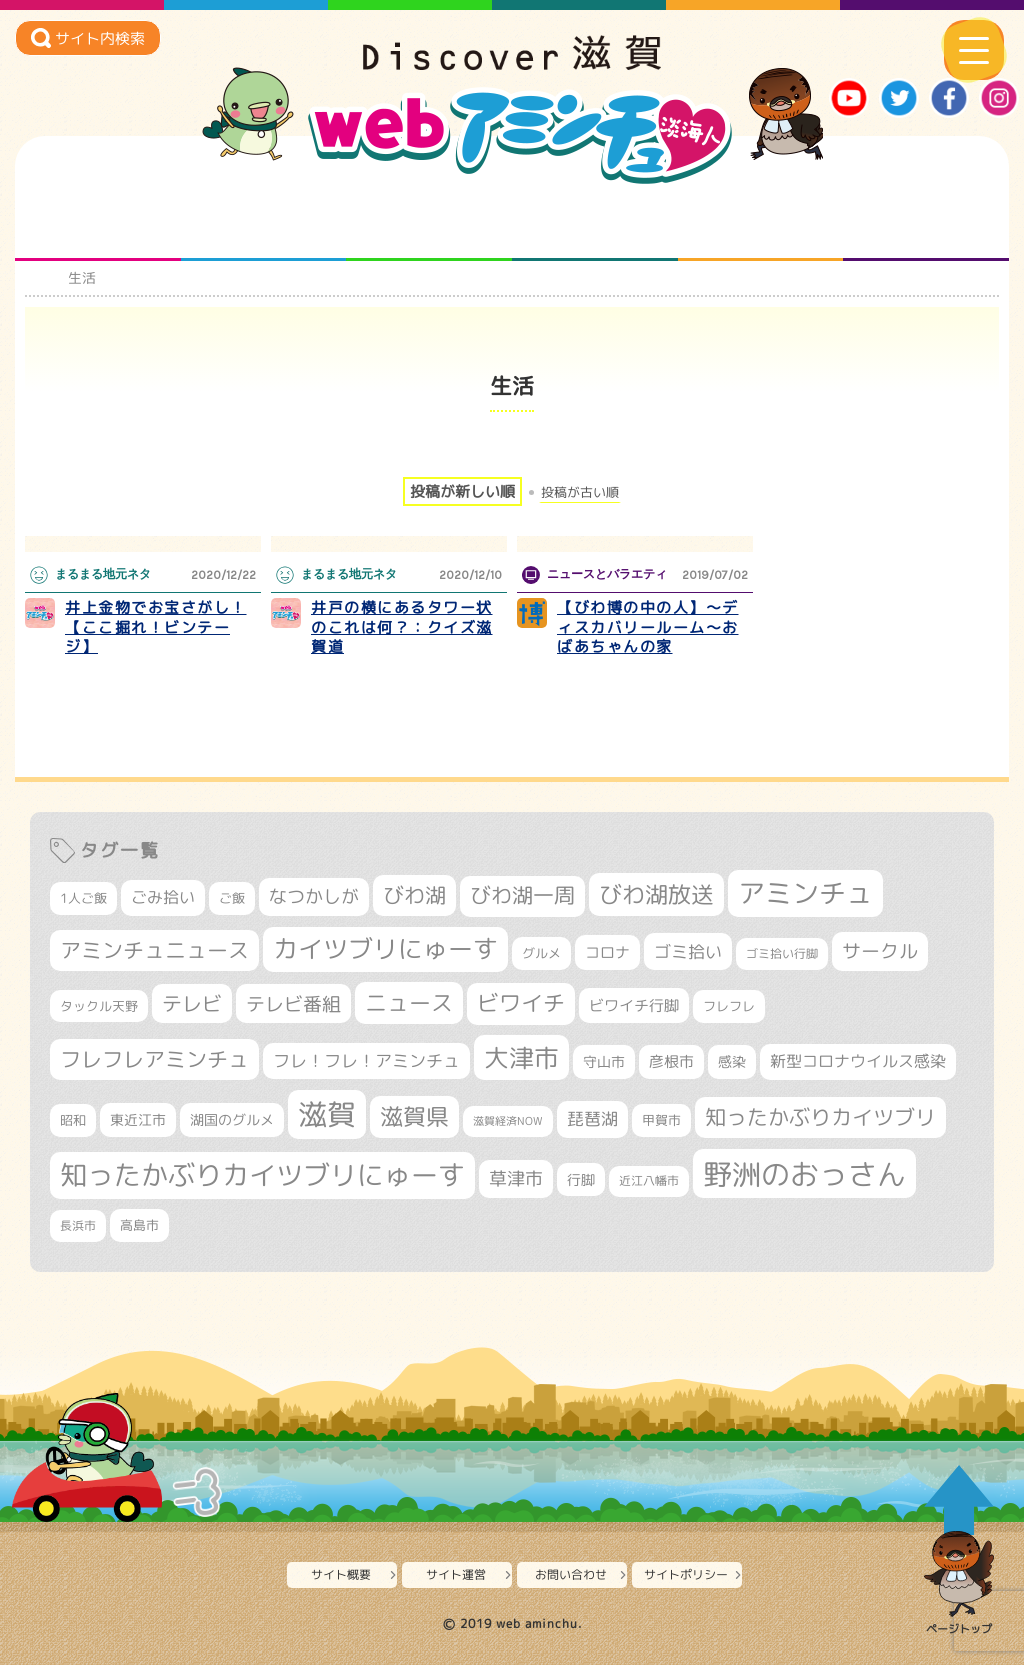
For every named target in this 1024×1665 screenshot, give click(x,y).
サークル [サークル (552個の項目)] (880, 951)
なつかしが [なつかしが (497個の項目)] (314, 896)
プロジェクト (760, 221)
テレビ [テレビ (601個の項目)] (192, 1003)
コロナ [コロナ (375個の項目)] (607, 952)
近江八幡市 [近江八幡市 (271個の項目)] (649, 1181)
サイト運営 (456, 1574)
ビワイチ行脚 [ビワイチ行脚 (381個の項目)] (634, 1005)
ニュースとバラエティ (926, 221)
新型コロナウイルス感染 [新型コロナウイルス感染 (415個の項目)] (858, 1061)
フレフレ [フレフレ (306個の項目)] (729, 1006)
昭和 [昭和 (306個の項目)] (73, 1120)
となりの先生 (263, 221)
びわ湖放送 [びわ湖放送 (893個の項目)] (656, 894)
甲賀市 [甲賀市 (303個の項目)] (661, 1120)
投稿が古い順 (580, 492)
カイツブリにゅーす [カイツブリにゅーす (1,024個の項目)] (385, 948)
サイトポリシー (686, 1574)
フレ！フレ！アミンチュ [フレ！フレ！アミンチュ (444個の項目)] (366, 1060)
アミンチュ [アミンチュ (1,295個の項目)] (805, 893)
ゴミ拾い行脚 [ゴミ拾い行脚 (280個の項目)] (782, 953)
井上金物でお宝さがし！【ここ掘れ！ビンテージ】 (156, 627)
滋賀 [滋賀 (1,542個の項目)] (327, 1114)
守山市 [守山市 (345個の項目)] (604, 1062)
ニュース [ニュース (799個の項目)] (409, 1002)
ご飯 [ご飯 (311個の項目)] (232, 898)
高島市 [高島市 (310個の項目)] (139, 1225)
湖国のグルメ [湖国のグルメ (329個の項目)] (232, 1119)
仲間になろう (429, 221)
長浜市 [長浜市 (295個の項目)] (78, 1225)
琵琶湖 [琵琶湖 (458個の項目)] (592, 1118)
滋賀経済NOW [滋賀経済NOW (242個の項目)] (508, 1121)
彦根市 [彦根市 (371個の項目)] (671, 1061)
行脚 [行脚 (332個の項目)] (581, 1179)
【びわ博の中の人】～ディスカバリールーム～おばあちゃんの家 (648, 627)
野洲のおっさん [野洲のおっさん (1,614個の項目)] (804, 1173)
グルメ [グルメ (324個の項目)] (541, 953)
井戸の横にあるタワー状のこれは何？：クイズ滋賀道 (402, 627)
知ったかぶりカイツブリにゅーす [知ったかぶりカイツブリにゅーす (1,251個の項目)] (262, 1175)
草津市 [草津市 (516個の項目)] (516, 1178)
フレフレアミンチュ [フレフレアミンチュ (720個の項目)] (154, 1059)
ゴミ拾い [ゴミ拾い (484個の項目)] (688, 951)
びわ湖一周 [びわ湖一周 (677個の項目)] (522, 895)
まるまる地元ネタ (594, 221)
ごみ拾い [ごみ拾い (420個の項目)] (163, 897)
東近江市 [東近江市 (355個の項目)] (138, 1120)
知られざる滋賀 (97, 221)
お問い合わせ (571, 1574)
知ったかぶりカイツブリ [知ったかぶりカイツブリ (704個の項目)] (820, 1117)
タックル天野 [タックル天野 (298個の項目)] (99, 1006)
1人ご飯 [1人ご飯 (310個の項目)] (83, 898)
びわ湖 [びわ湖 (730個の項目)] (414, 895)
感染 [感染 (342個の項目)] (732, 1062)
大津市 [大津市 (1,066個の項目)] (521, 1057)
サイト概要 (341, 1574)
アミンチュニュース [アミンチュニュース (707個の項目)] (154, 950)
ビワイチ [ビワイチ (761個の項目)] (521, 1003)
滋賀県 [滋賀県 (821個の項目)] (414, 1116)
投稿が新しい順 (462, 491)
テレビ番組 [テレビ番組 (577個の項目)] (293, 1003)
